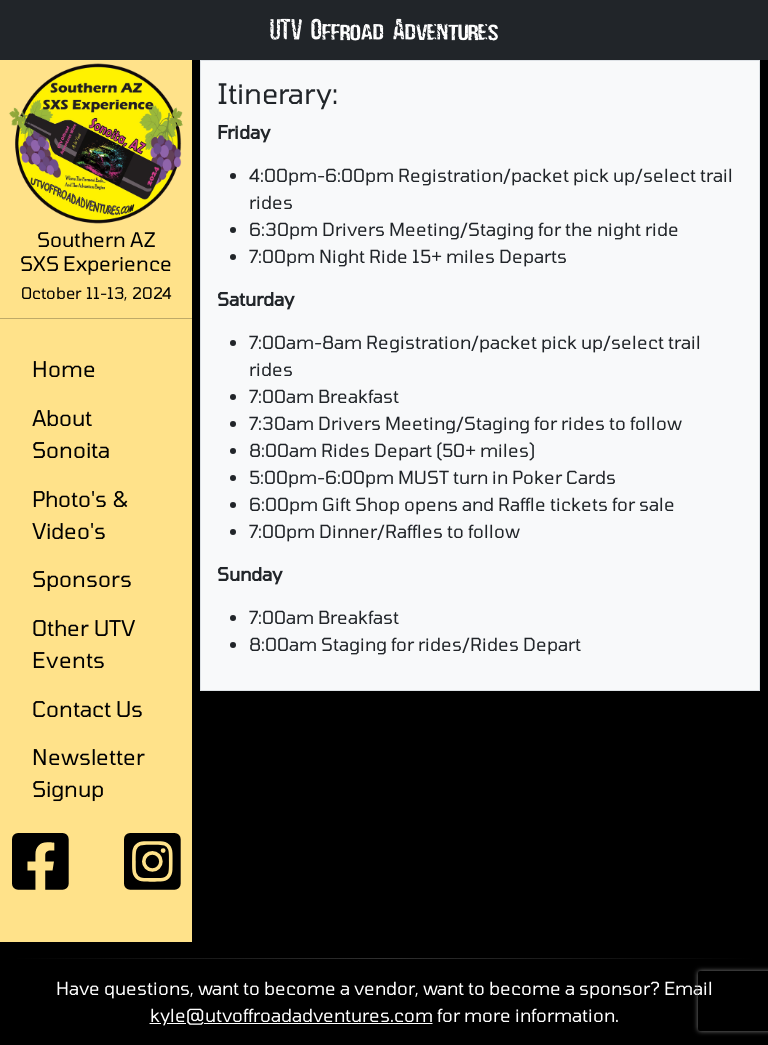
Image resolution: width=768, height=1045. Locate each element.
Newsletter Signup (88, 772)
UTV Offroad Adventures (384, 35)
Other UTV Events (83, 643)
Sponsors (82, 578)
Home (64, 368)
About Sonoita (71, 433)
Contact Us (87, 708)
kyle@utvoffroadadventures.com (291, 1015)
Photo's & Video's (80, 514)
